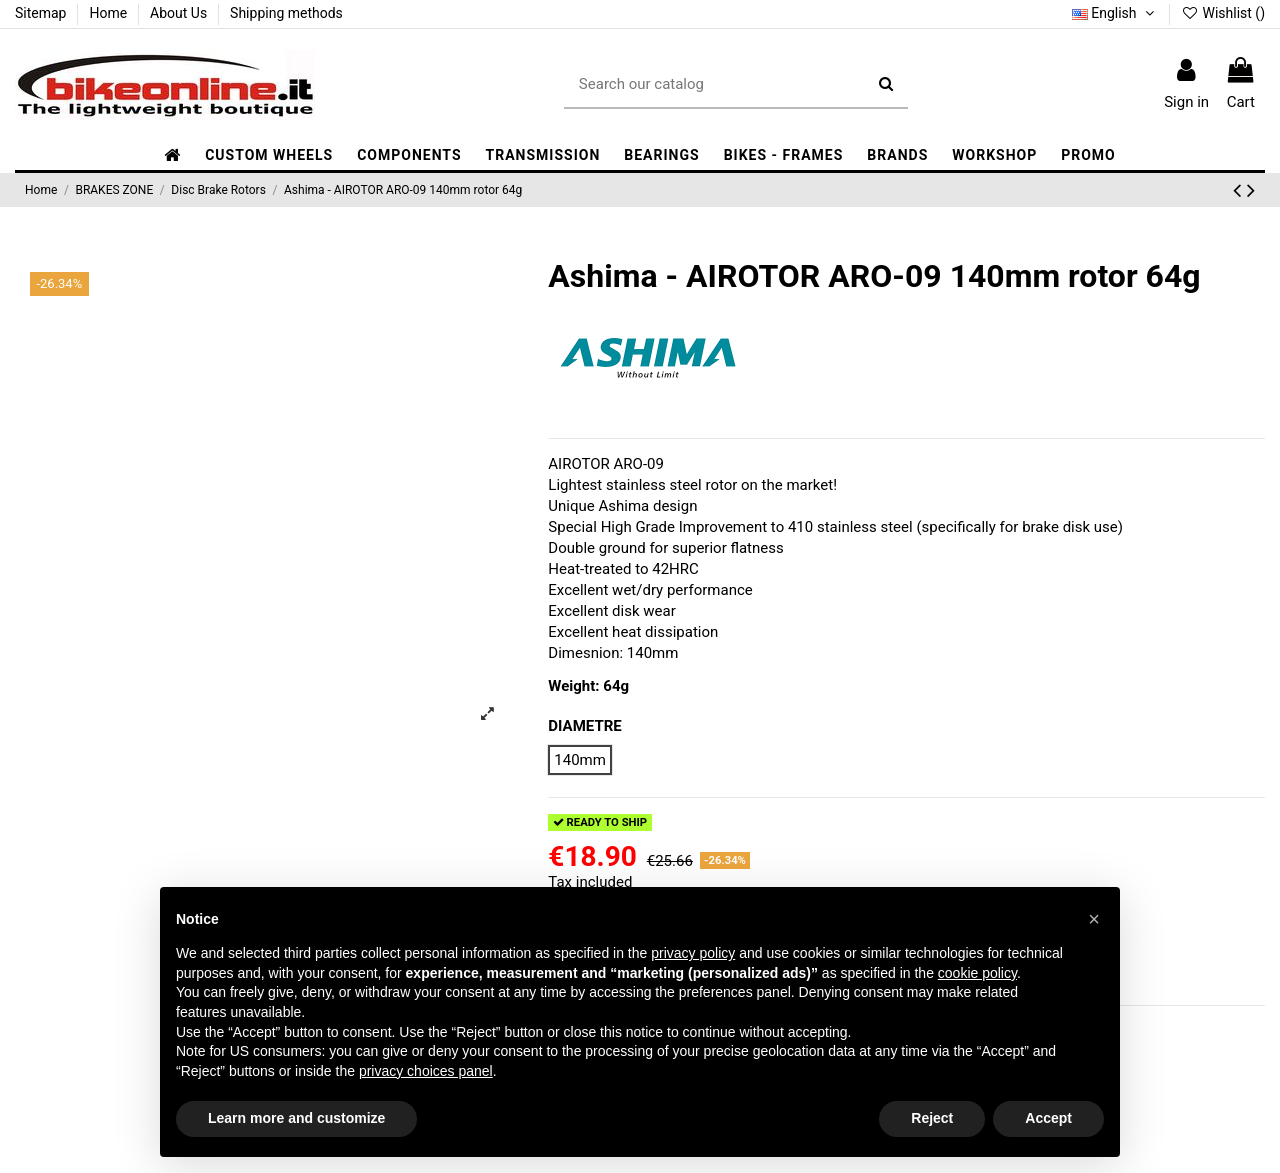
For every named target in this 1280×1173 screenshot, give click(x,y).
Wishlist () (1223, 13)
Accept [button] (1048, 1118)
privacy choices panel (426, 1071)
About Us (180, 13)
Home (109, 13)
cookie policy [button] (977, 973)
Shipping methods (286, 13)
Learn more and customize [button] (296, 1118)
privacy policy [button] (693, 953)
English (1115, 13)
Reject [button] (932, 1118)
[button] (409, 155)
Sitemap (42, 13)
